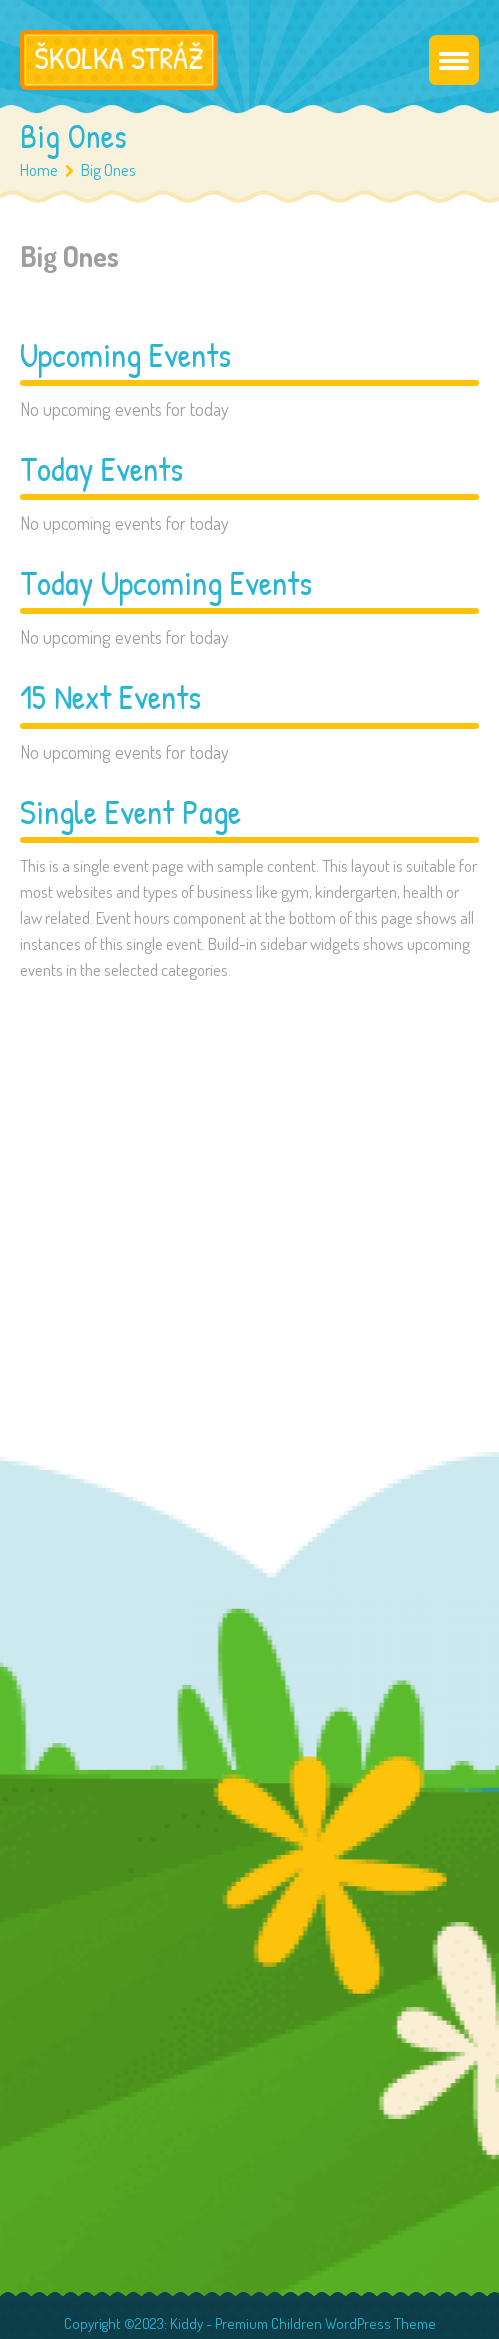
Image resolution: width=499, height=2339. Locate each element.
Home (39, 169)
